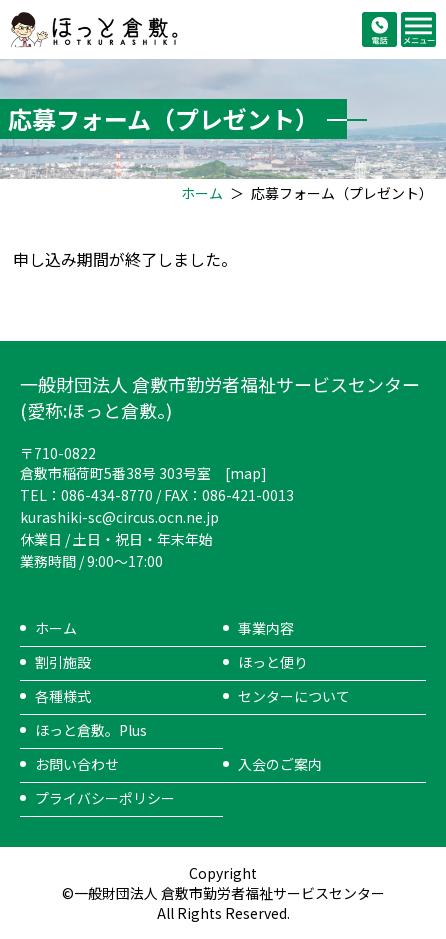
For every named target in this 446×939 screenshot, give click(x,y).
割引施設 (63, 662)
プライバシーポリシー (105, 798)
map (245, 473)
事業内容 (266, 628)
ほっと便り (273, 662)
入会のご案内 (280, 764)
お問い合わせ (77, 764)
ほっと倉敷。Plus (91, 730)
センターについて (294, 696)
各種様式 (63, 696)
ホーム (202, 193)
